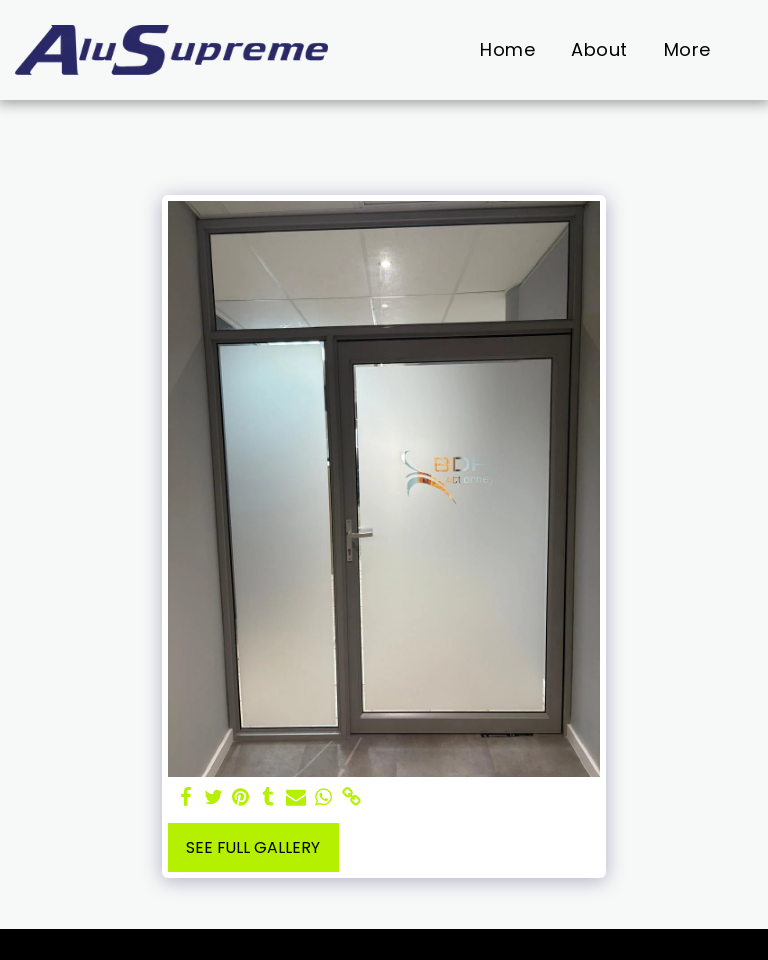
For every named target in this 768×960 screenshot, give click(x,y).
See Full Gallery (253, 847)
